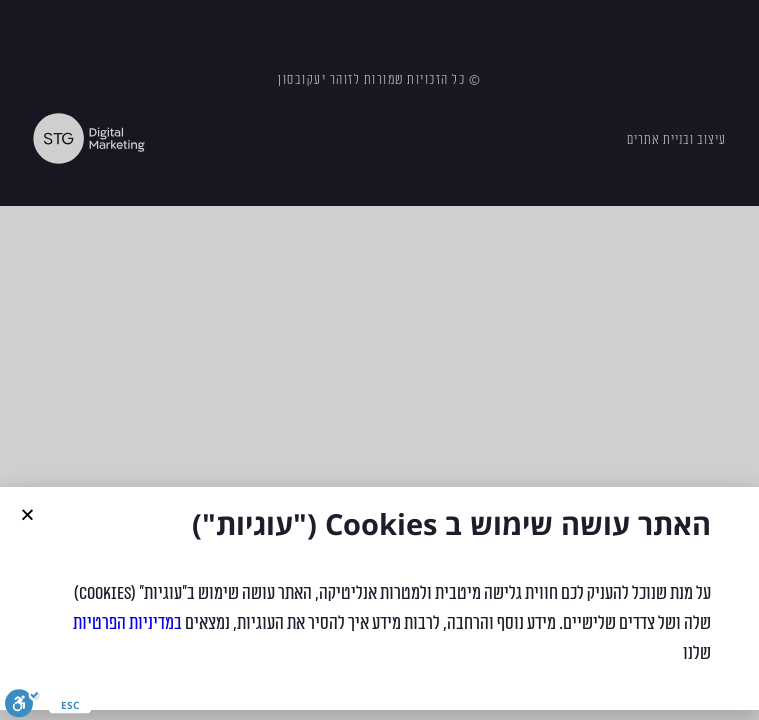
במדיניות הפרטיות (127, 623)
